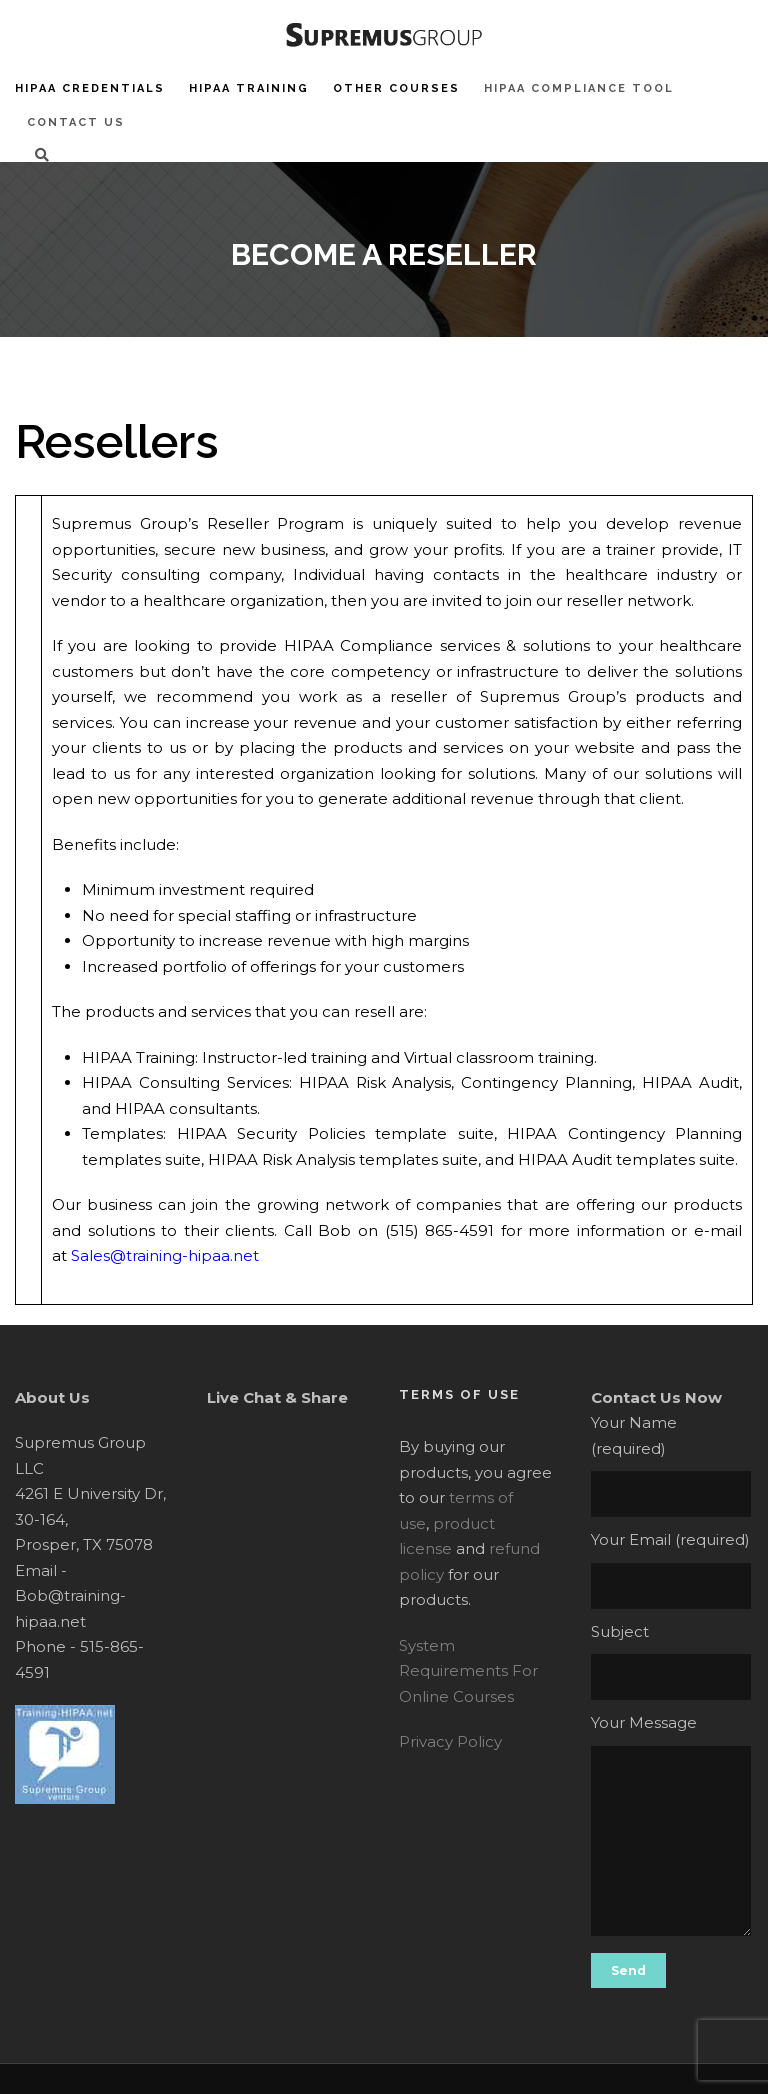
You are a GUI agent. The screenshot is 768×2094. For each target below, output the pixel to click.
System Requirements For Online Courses (468, 1671)
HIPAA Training (249, 88)
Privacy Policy (450, 1741)
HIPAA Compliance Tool (579, 88)
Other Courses (396, 88)
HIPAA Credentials (90, 88)
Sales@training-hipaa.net (165, 1255)
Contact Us (76, 122)
